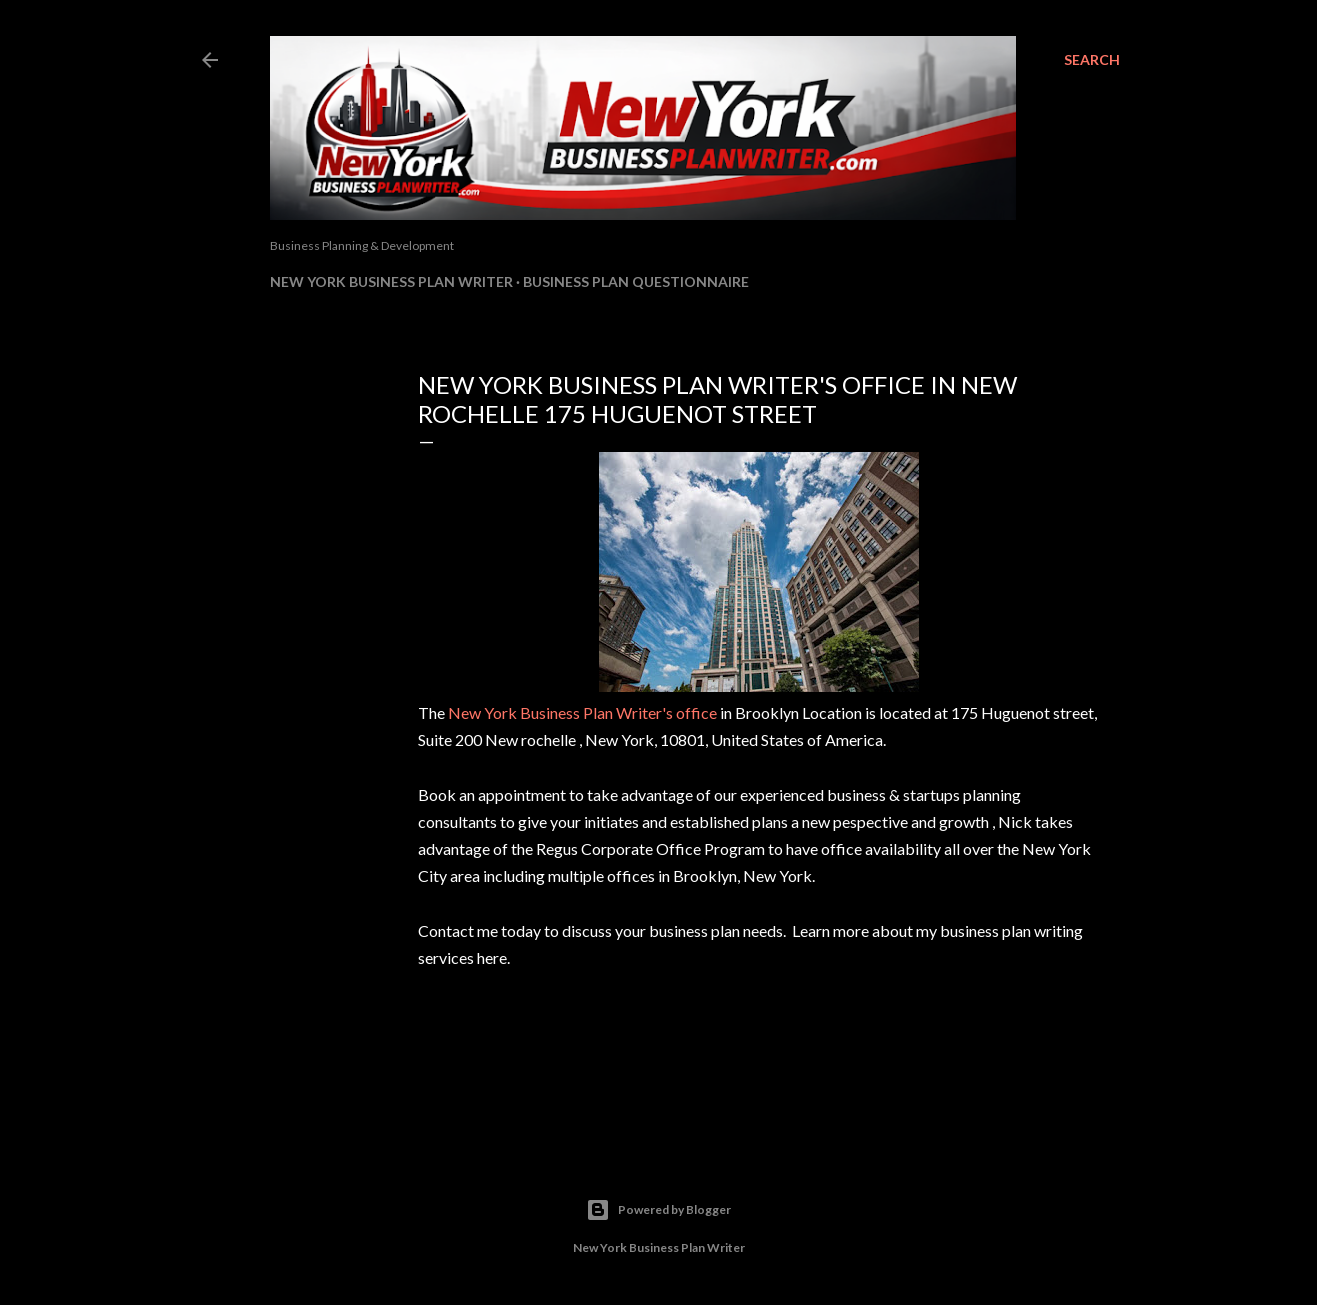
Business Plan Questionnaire (636, 281)
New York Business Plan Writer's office (582, 712)
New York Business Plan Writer (391, 281)
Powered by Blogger (658, 1210)
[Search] (1092, 60)
